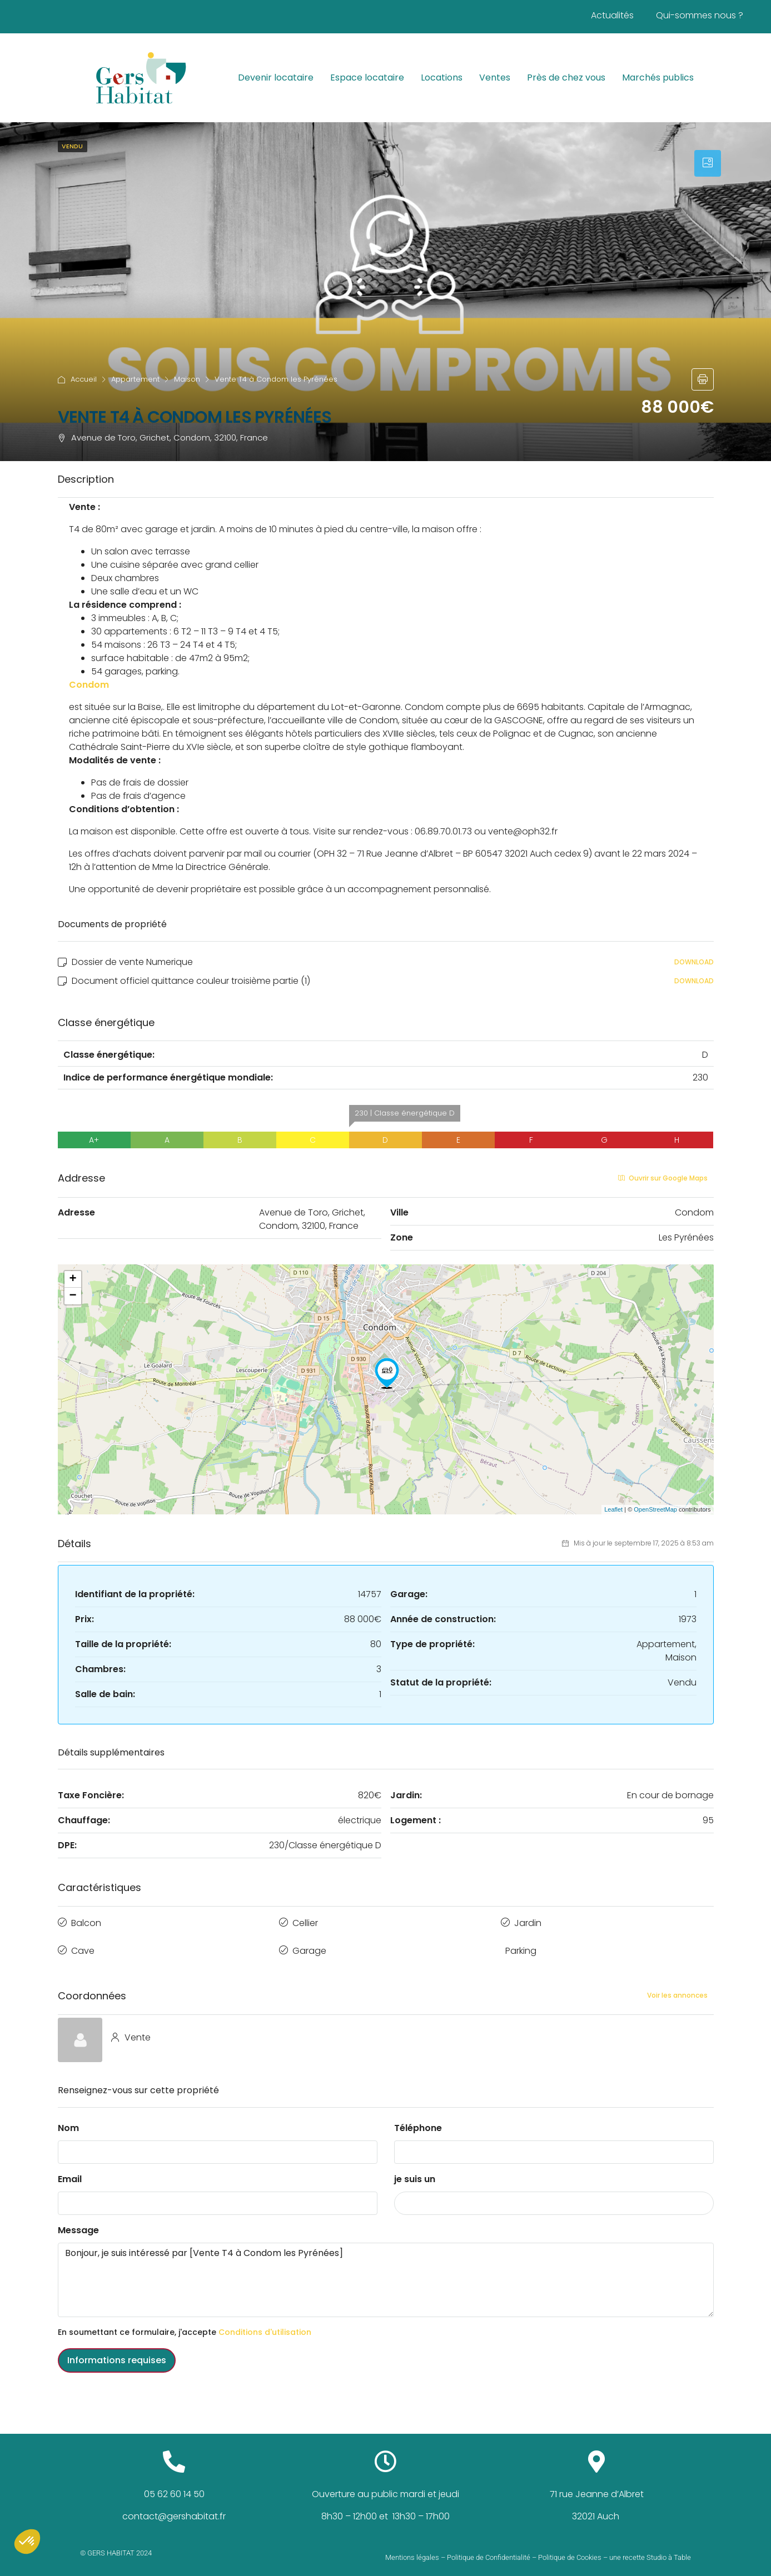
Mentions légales (412, 2549)
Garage (309, 1945)
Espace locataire (367, 77)
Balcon (86, 1921)
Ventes (494, 77)
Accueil (84, 379)
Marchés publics (658, 77)
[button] (27, 2541)
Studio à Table (668, 2549)
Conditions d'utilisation (264, 2324)
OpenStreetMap (655, 1509)
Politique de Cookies (569, 2549)
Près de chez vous (566, 77)
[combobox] (554, 2195)
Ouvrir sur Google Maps (663, 1178)
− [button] (72, 1296)
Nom (68, 2120)
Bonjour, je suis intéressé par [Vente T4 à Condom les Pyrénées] (386, 2272)
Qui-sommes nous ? (699, 15)
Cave (82, 1945)
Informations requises (116, 2352)
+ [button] (72, 1279)
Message (78, 2222)
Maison (187, 379)
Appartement (135, 379)
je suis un (414, 2171)
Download (694, 962)
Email (70, 2171)
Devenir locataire (276, 77)
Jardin (527, 1921)
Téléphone (418, 2120)
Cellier (305, 1921)
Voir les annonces (677, 1988)
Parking (520, 1945)
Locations (441, 77)
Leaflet (613, 1509)
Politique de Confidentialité (488, 2549)
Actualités (612, 15)
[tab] (707, 163)
